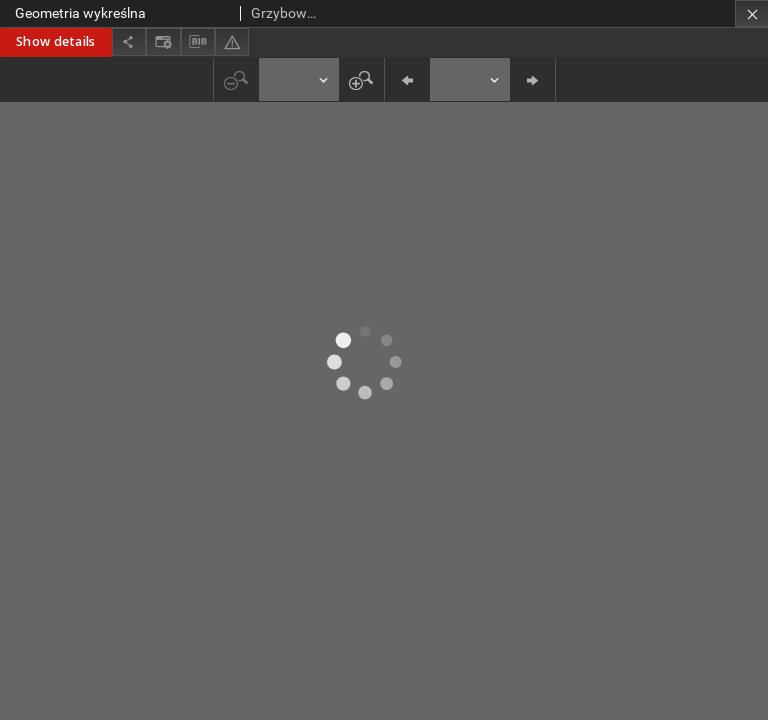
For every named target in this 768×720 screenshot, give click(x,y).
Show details (56, 41)
